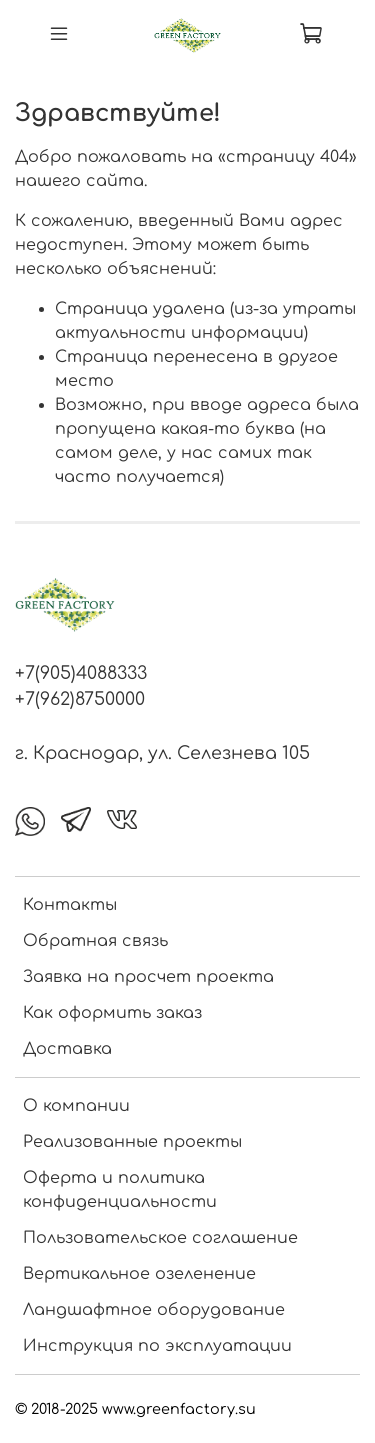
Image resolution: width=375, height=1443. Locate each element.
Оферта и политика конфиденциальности (120, 1190)
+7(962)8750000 (80, 699)
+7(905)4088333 (81, 673)
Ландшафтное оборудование (154, 1310)
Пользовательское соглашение (160, 1238)
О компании (76, 1106)
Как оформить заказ (112, 1013)
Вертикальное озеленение (139, 1274)
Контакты (70, 905)
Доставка (67, 1049)
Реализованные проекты (132, 1142)
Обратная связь (95, 941)
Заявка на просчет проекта (148, 977)
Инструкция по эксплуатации (157, 1346)
